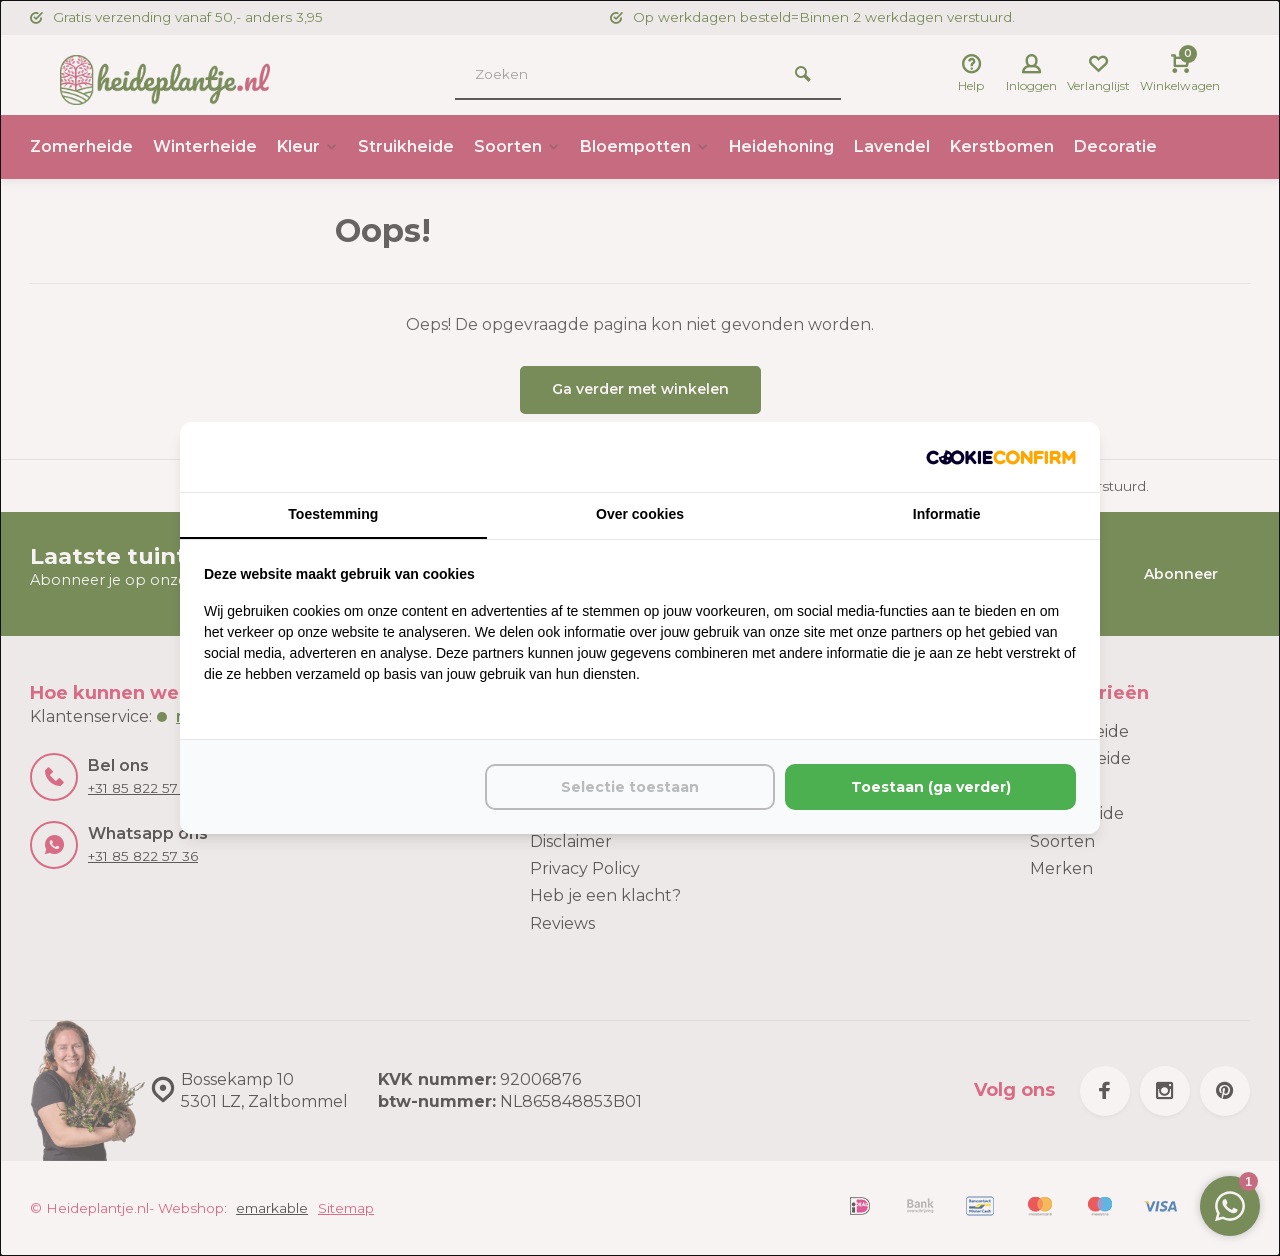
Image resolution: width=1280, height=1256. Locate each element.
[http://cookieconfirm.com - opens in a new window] (1001, 457)
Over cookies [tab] (640, 514)
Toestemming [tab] (333, 514)
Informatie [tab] (947, 514)
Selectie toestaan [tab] (630, 787)
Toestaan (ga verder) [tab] (931, 787)
